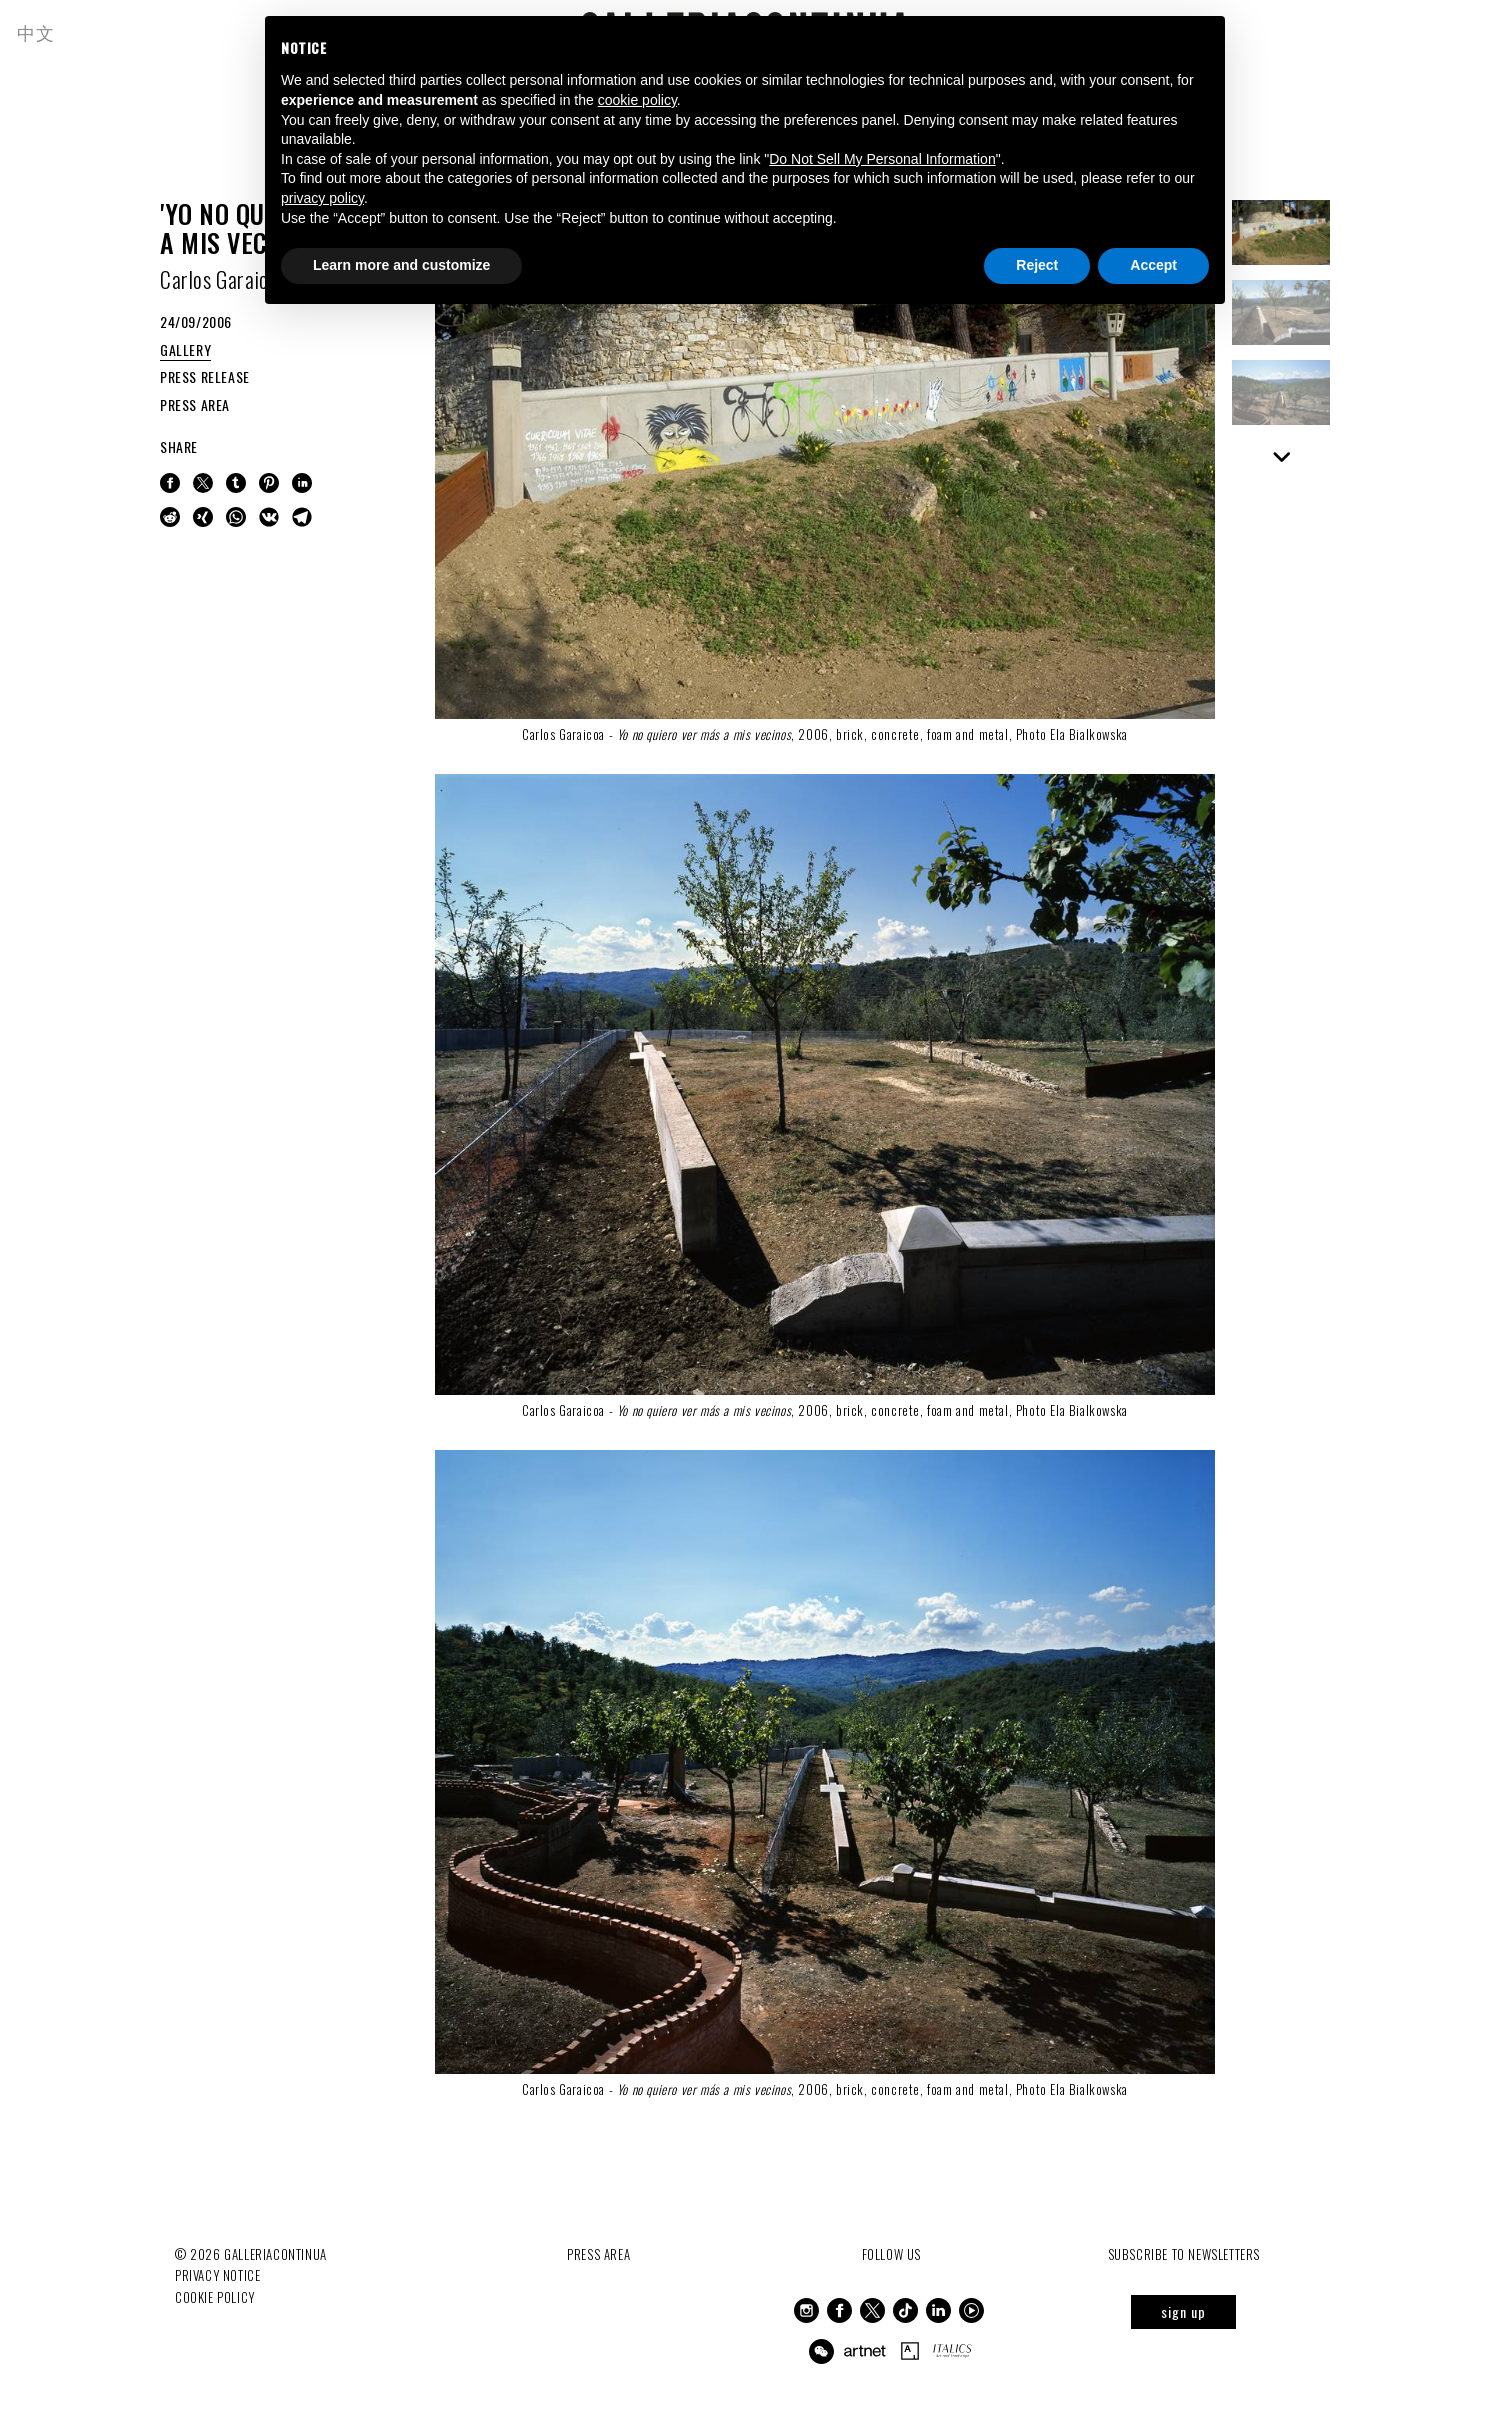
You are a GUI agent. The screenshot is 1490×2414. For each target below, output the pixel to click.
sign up (1183, 2311)
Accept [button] (1153, 265)
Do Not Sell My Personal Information (882, 159)
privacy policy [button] (322, 198)
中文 (38, 32)
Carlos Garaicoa (224, 279)
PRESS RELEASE (205, 376)
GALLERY (185, 349)
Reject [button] (1037, 265)
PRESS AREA (195, 404)
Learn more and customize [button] (401, 265)
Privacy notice (218, 2275)
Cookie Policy (215, 2296)
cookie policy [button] (637, 100)
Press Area (598, 2254)
